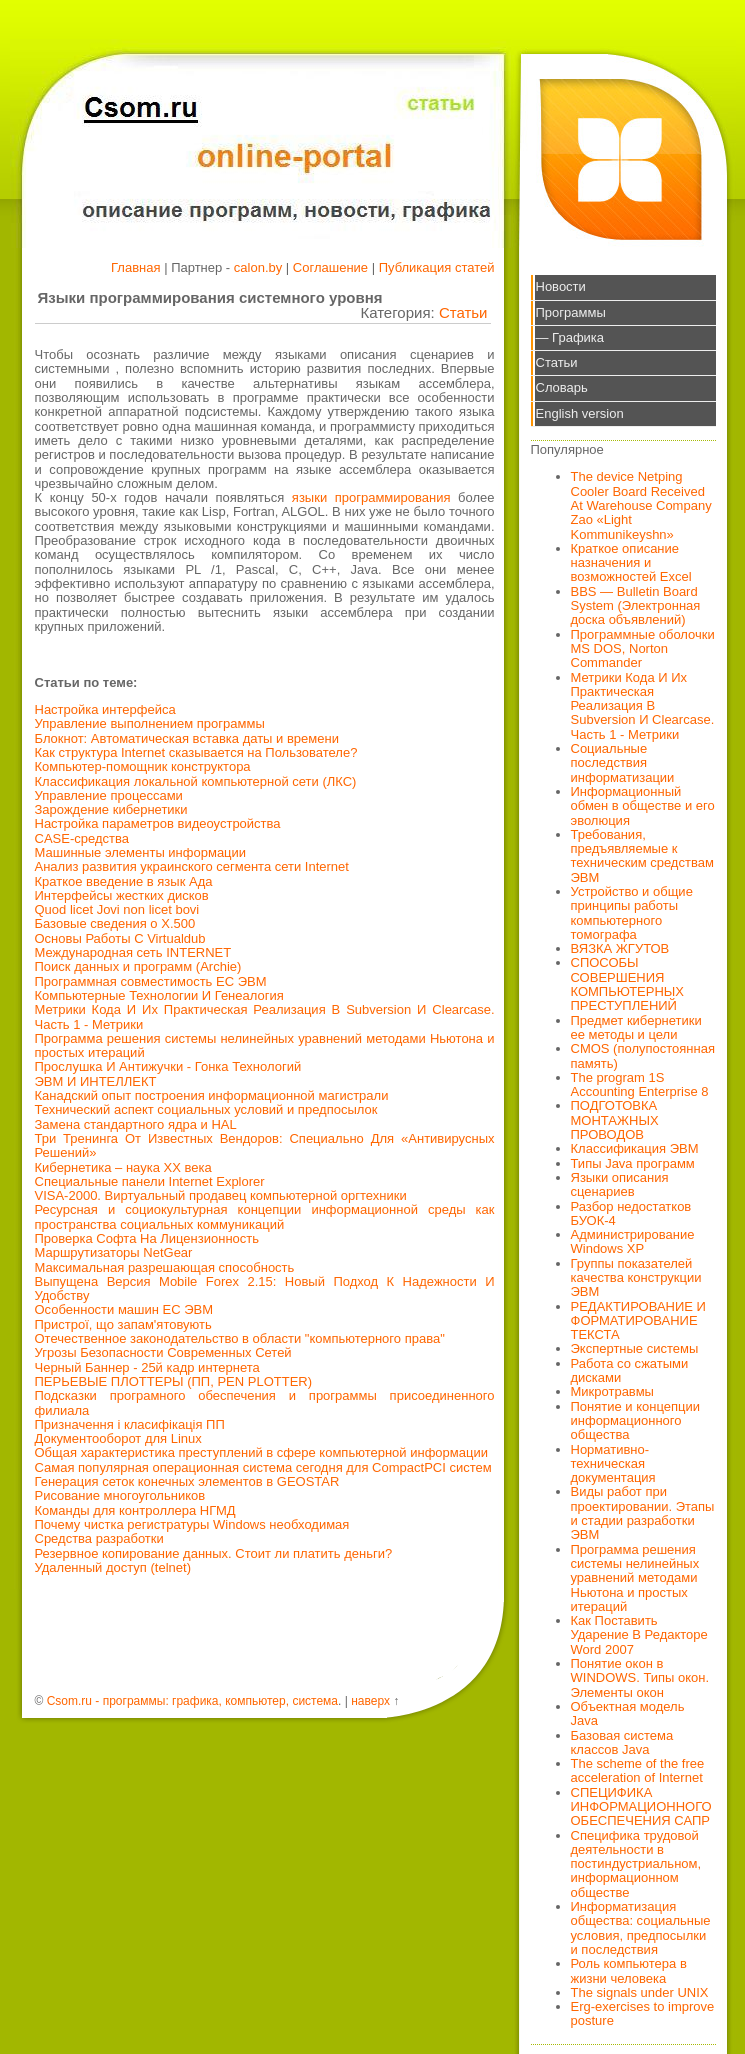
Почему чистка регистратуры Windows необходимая (192, 1524)
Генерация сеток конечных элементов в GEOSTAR (187, 1481)
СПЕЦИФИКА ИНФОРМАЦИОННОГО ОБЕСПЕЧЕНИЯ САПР (641, 1807)
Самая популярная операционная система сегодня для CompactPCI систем (263, 1467)
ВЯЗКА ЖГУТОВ (620, 948)
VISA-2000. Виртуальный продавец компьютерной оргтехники (221, 1195)
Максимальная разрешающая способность (165, 1267)
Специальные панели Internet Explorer (150, 1181)
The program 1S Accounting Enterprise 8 (640, 1084)
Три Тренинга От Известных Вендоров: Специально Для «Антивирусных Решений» (265, 1145)
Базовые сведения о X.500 (115, 923)
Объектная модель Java (628, 1713)
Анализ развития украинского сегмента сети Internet (192, 866)
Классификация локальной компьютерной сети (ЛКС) (196, 781)
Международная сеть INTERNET (133, 952)
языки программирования (371, 497)
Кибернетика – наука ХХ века (123, 1167)
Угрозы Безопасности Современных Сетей (163, 1352)
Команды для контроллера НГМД (135, 1510)
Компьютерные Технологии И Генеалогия (159, 995)
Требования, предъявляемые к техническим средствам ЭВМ (642, 856)
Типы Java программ (633, 1163)
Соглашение (330, 267)
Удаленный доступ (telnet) (113, 1567)
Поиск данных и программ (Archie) (138, 966)
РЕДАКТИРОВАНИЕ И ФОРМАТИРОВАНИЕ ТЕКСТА (638, 1321)
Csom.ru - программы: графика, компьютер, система (192, 1701)
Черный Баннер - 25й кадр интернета (147, 1367)
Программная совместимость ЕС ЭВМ (151, 981)
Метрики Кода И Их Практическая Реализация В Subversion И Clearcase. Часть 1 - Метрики (265, 1016)
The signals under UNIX (640, 1992)
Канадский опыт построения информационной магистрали (212, 1095)
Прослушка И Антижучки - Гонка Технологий (168, 1066)
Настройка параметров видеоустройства (158, 823)
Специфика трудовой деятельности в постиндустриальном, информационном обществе (636, 1864)
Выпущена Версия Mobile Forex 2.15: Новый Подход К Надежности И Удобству (265, 1288)
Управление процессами (109, 795)
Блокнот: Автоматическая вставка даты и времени (187, 738)
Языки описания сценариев (620, 1184)
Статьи (463, 312)
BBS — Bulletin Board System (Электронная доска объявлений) (636, 606)
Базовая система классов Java (622, 1742)
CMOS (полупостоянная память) (643, 1055)
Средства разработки (99, 1538)
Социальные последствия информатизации (623, 763)
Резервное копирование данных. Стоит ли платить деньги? (214, 1553)
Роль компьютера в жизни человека (629, 1970)
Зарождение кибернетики (111, 809)
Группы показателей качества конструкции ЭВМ (636, 1278)
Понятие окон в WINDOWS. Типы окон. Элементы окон (640, 1678)
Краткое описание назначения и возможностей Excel (631, 563)
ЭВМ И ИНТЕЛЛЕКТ (96, 1081)
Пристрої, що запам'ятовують (123, 1324)
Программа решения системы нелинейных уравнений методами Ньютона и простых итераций (265, 1045)
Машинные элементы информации (141, 852)
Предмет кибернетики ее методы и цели (636, 1027)
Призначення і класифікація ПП (130, 1424)
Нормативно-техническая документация (613, 1464)
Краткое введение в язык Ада (124, 881)
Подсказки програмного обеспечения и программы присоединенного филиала (265, 1402)
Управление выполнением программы (150, 723)
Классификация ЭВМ (635, 1148)
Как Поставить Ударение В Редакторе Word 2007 (639, 1635)
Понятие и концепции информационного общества (636, 1421)
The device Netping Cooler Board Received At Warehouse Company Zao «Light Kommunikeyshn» (641, 505)
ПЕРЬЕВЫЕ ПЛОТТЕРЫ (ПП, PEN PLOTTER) (174, 1381)
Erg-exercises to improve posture (643, 2013)
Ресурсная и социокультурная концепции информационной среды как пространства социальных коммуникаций (265, 1216)
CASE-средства (82, 838)
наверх (370, 1701)
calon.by (258, 267)
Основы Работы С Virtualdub (120, 938)
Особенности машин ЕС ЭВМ (124, 1309)
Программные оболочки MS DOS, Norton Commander (643, 649)
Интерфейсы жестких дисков (122, 895)
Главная (135, 267)
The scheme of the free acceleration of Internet (638, 1770)
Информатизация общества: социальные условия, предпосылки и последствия (641, 1928)
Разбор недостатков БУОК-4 (631, 1213)
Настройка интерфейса (105, 709)
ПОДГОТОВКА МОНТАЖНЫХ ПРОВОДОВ (615, 1120)
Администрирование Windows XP (633, 1241)
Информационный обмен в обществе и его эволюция (643, 806)
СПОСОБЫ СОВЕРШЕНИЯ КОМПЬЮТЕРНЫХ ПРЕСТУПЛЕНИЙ (628, 984)
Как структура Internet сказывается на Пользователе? (196, 752)
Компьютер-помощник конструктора (143, 766)
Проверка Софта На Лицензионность (147, 1238)
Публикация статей (437, 267)
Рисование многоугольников (120, 1495)
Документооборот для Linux (118, 1438)
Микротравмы (612, 1391)
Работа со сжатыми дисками (630, 1370)
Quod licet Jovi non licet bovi (117, 909)
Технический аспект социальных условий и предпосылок (206, 1109)
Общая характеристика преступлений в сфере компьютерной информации (261, 1452)
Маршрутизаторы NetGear (114, 1252)
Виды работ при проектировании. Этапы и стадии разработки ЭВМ (643, 1513)
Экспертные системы (635, 1348)
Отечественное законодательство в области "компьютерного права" (240, 1338)
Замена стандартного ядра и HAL (136, 1124)
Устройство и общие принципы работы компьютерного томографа (632, 913)
